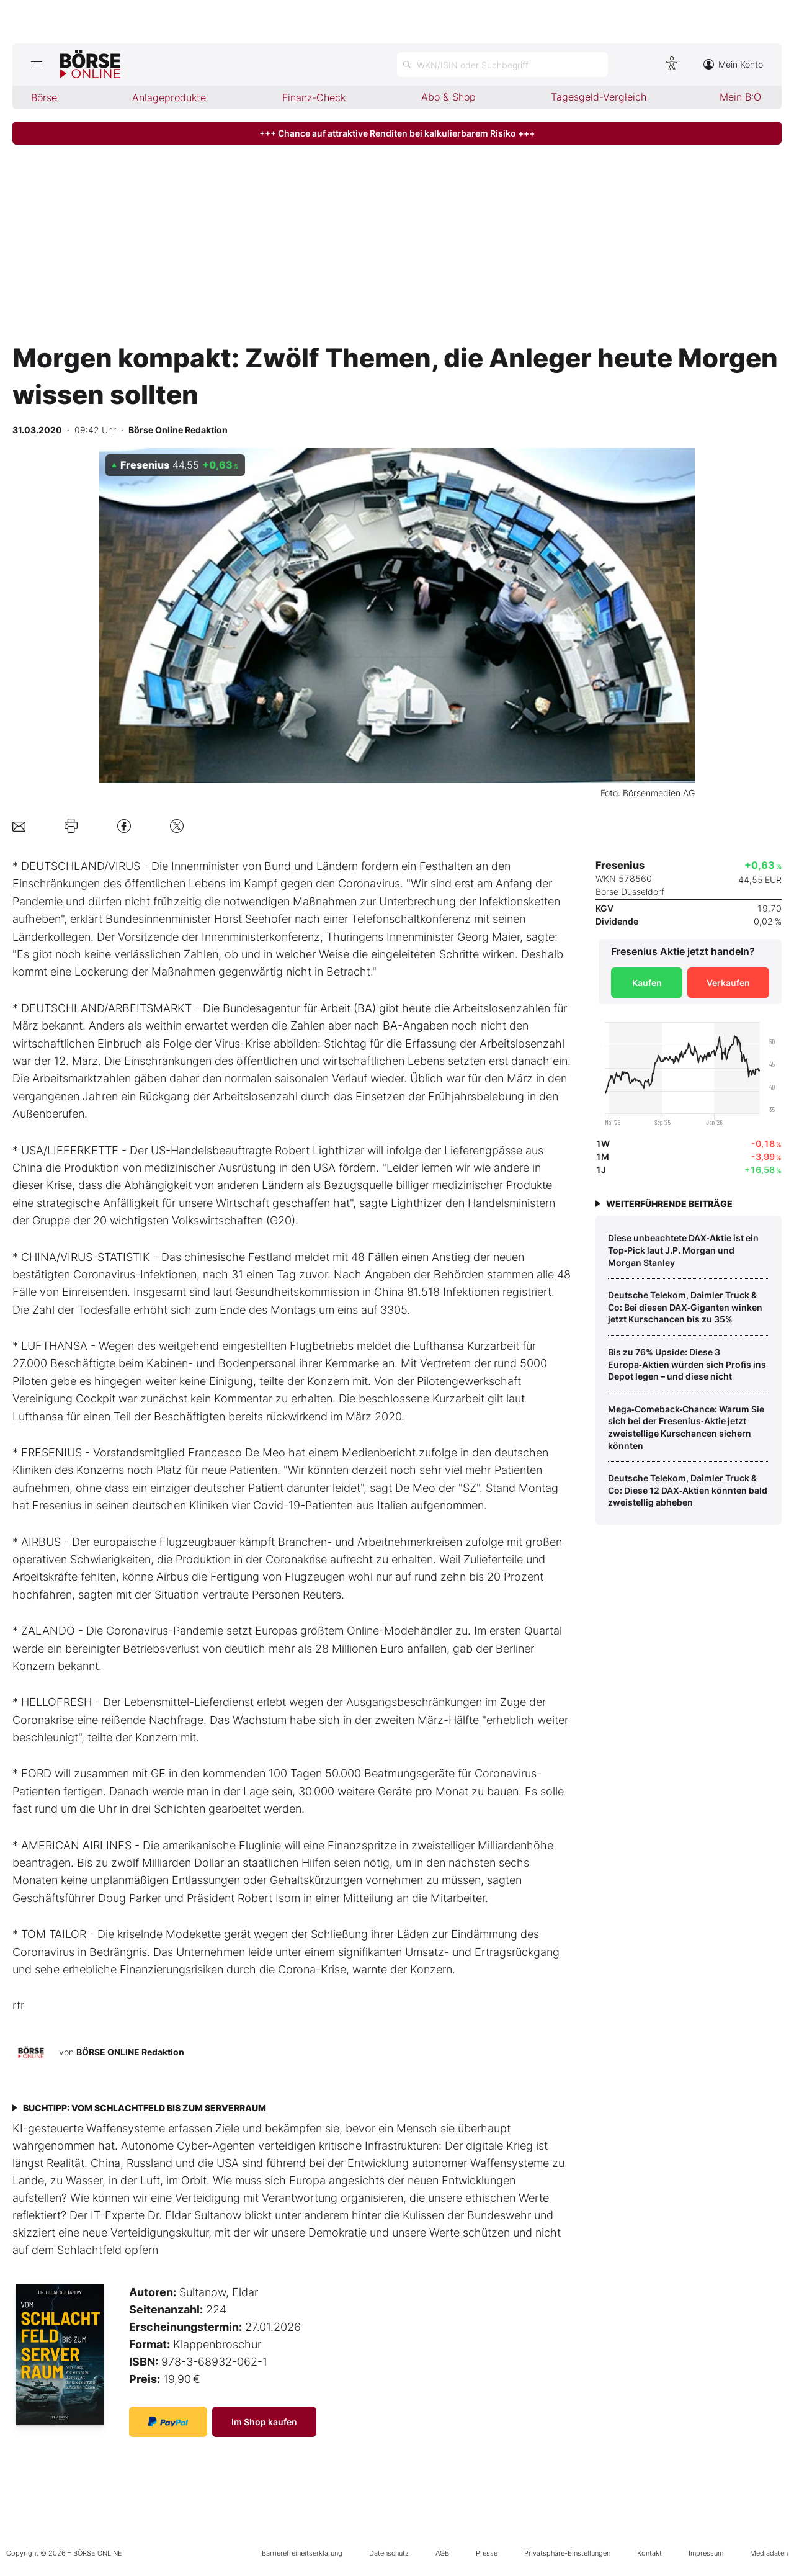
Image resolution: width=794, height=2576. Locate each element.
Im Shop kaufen (264, 2422)
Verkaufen (728, 982)
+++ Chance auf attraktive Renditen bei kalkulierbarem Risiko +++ (397, 133)
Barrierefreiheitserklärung (302, 2553)
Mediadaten (769, 2553)
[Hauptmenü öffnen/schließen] (36, 64)
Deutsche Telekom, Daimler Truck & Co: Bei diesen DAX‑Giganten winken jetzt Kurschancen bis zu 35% (685, 1307)
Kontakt (649, 2553)
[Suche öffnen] (502, 64)
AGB (442, 2553)
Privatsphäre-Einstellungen (567, 2553)
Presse (486, 2553)
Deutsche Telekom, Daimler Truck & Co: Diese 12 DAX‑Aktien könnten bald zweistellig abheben (687, 1490)
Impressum (706, 2553)
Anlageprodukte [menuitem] (169, 97)
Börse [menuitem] (44, 97)
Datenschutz (389, 2553)
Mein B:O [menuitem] (740, 97)
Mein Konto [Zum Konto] (733, 64)
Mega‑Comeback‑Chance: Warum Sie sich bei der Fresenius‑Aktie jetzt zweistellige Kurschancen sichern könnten (686, 1427)
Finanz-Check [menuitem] (314, 97)
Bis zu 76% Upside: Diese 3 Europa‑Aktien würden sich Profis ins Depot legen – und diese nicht (687, 1364)
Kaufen (647, 982)
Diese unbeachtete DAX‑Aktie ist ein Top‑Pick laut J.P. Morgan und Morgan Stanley (683, 1249)
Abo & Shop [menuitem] (448, 97)
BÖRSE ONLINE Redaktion (130, 2052)
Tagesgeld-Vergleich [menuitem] (598, 97)
